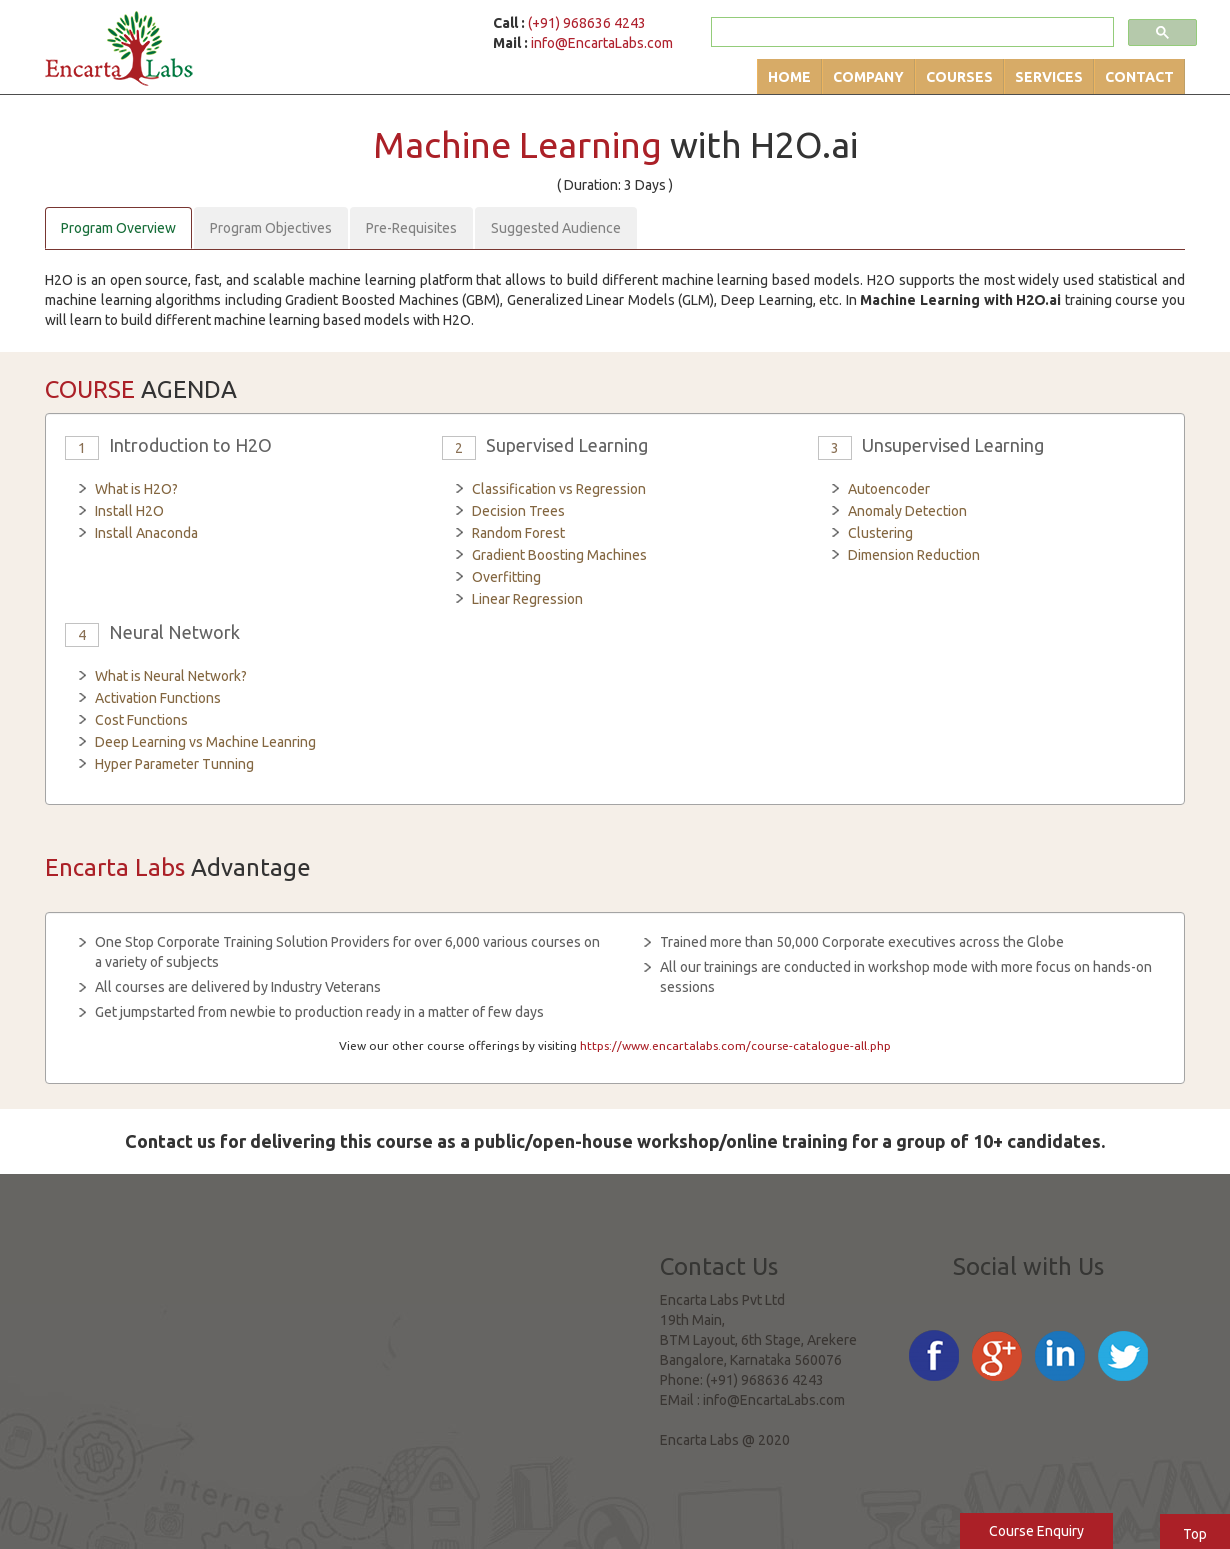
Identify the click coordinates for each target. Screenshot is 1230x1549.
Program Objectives (271, 228)
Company (868, 77)
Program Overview (118, 228)
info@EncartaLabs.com (602, 43)
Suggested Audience (556, 228)
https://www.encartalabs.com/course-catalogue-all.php (735, 1045)
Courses (959, 77)
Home (789, 77)
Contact (1139, 77)
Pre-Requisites (411, 228)
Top (1195, 1534)
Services (1049, 77)
